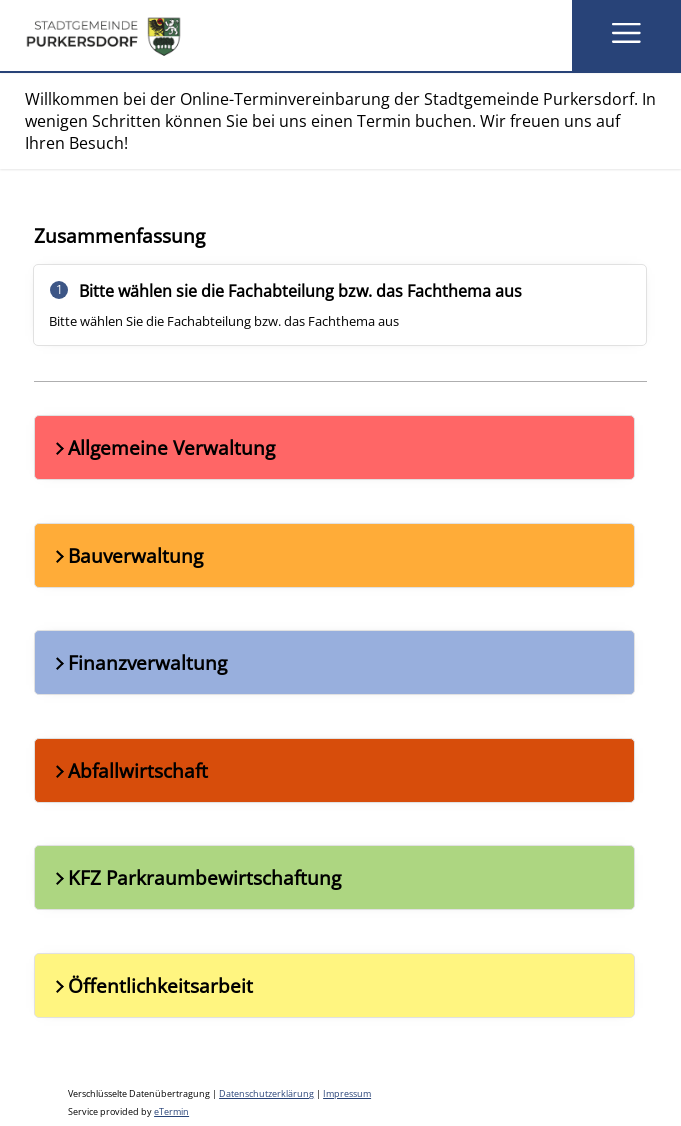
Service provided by (128, 1112)
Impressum (347, 1094)
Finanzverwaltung (139, 662)
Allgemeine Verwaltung (163, 447)
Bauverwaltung (127, 555)
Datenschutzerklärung (266, 1094)
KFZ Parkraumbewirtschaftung (196, 877)
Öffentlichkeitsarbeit (152, 985)
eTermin (171, 1112)
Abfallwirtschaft (129, 770)
